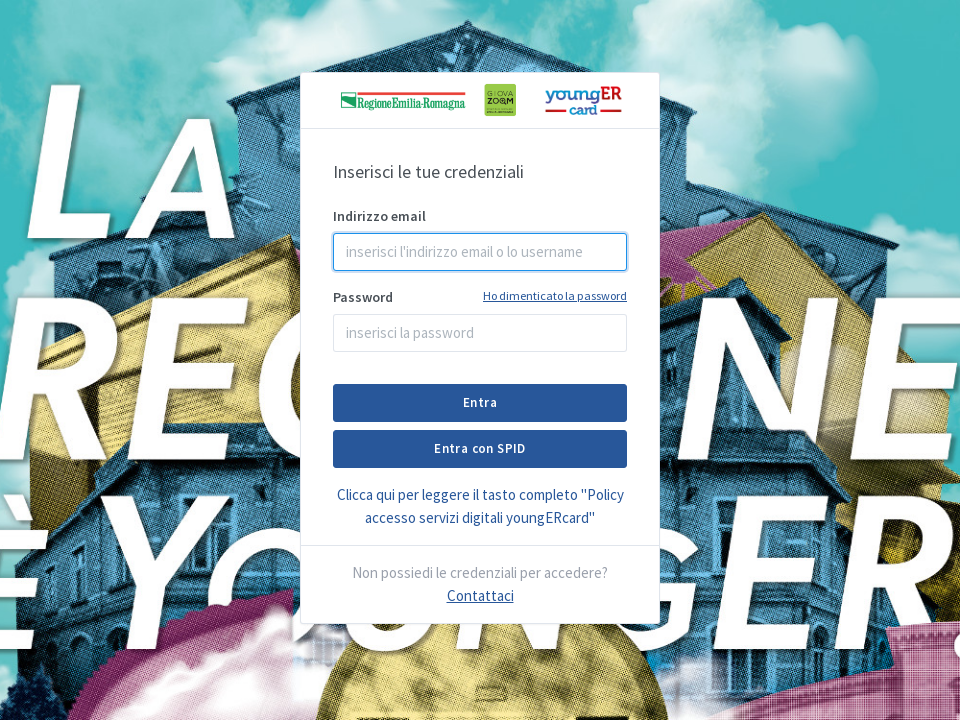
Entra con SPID (479, 448)
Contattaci (480, 595)
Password (480, 296)
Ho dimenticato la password (555, 295)
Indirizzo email (379, 216)
